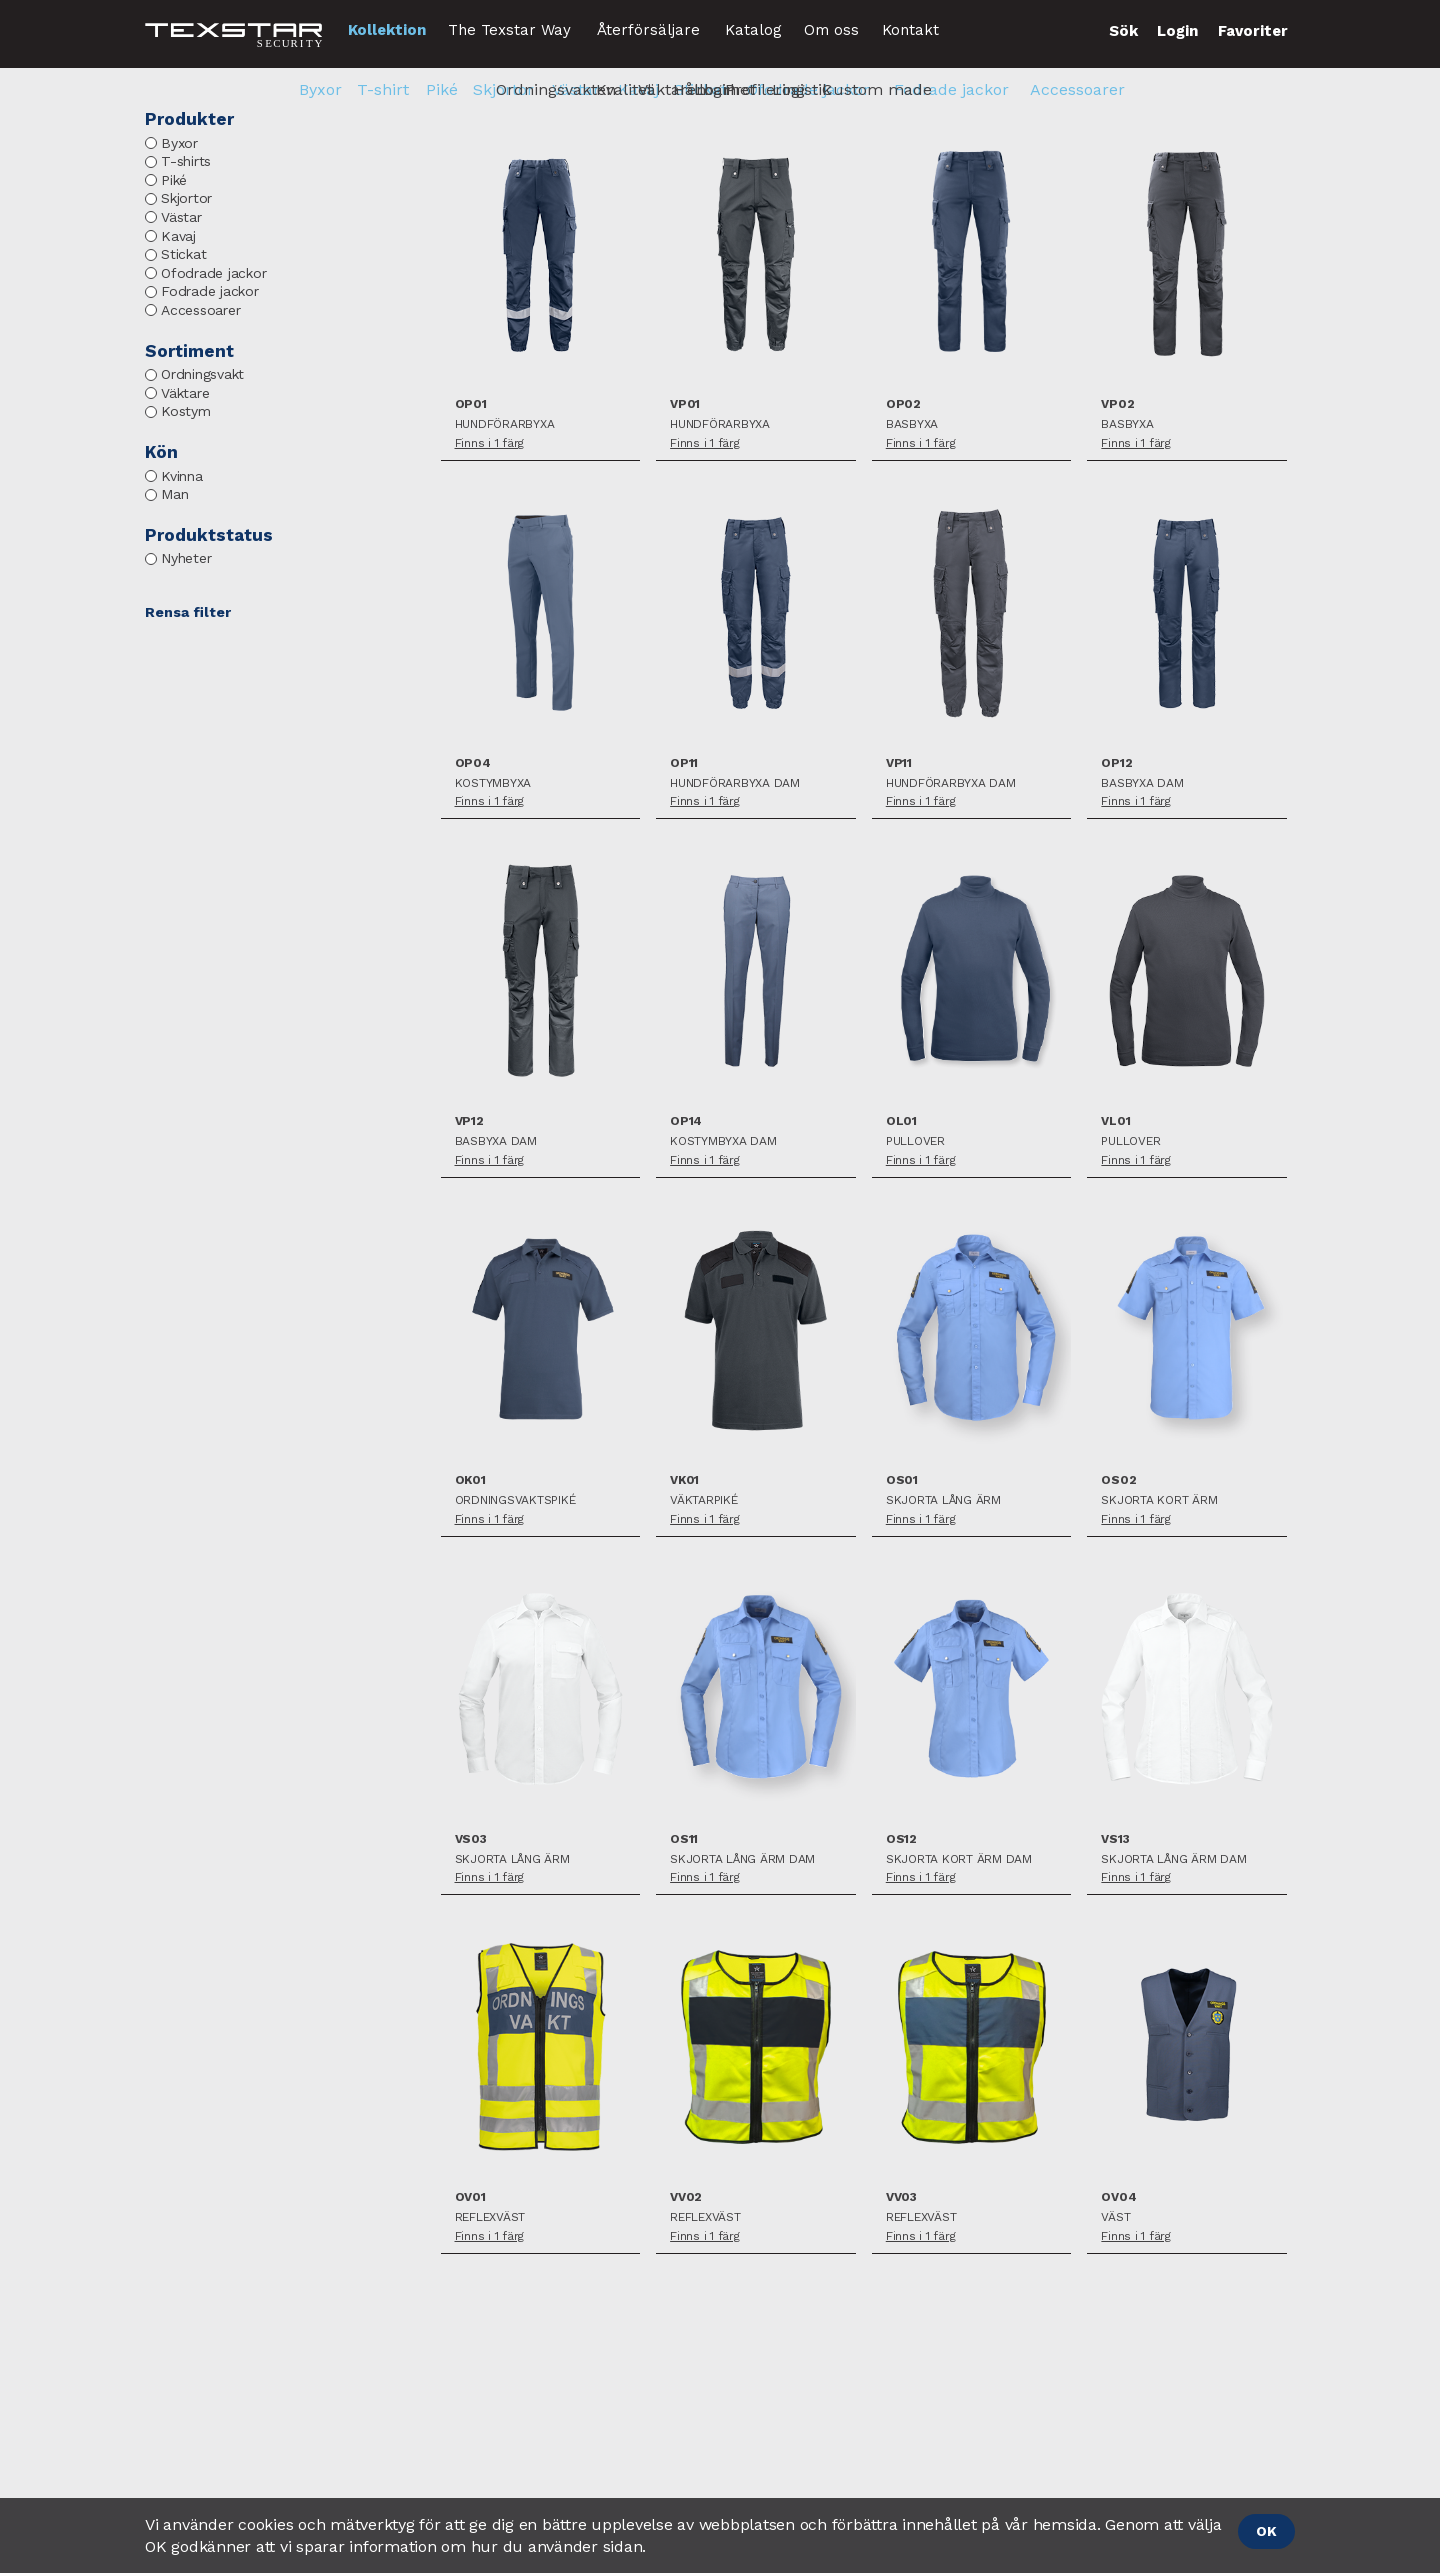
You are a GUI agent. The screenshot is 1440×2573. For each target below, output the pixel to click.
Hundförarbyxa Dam (735, 783)
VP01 (685, 404)
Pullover (915, 1141)
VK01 (684, 1480)
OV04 (1118, 2197)
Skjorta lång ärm (943, 1500)
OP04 (473, 763)
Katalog (753, 30)
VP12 (469, 1121)
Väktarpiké (704, 1500)
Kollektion (387, 30)
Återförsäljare (648, 30)
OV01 (470, 2197)
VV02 (686, 2197)
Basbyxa (912, 424)
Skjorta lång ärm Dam (742, 1859)
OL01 (901, 1121)
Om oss (831, 30)
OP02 (903, 404)
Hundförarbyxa (505, 424)
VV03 (901, 2197)
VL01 (1115, 1121)
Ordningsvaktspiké (515, 1500)
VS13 (1115, 1839)
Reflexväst (490, 2217)
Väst (1115, 2217)
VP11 (899, 763)
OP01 (471, 404)
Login (1177, 31)
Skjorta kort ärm (1159, 1500)
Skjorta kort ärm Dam (959, 1859)
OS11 (684, 1839)
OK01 (470, 1480)
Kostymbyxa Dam (723, 1141)
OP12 (1116, 763)
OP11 (684, 763)
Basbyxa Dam (1142, 783)
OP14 (686, 1121)
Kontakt (910, 30)
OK (1266, 2531)
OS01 (902, 1480)
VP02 (1117, 404)
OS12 (901, 1839)
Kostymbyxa (493, 783)
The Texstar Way (509, 30)
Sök (1123, 31)
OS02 (1118, 1480)
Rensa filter (188, 612)
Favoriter (1253, 31)
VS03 (471, 1839)
